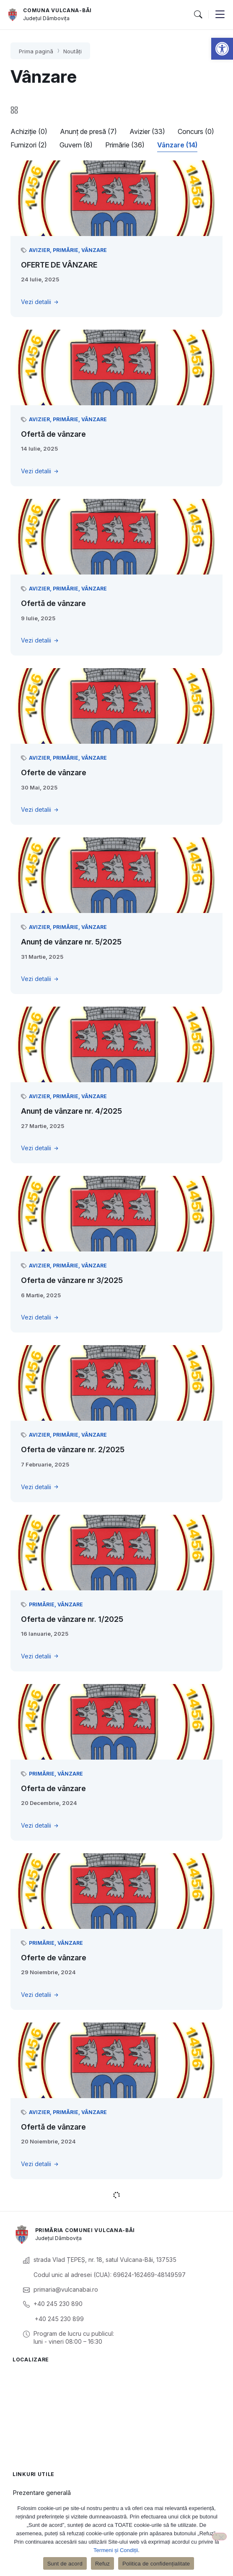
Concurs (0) (196, 131)
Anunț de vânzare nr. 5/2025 (71, 941)
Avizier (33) (147, 131)
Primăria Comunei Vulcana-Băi (85, 2230)
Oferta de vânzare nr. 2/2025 (72, 1449)
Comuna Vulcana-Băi (57, 10)
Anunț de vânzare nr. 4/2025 (71, 1111)
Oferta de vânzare (53, 1788)
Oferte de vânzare (53, 772)
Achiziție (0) (28, 131)
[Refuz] (219, 2536)
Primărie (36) (125, 145)
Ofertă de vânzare (53, 434)
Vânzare (94, 250)
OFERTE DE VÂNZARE (59, 264)
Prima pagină (36, 51)
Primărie (65, 250)
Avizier (39, 250)
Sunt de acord (65, 2563)
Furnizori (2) (28, 145)
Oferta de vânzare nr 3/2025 (72, 1280)
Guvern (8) (76, 145)
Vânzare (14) (177, 145)
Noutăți (72, 51)
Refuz (102, 2563)
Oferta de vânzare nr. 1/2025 (72, 1619)
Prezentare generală (42, 2493)
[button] (222, 49)
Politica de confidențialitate (156, 2563)
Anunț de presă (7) (88, 131)
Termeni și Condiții (115, 2550)
